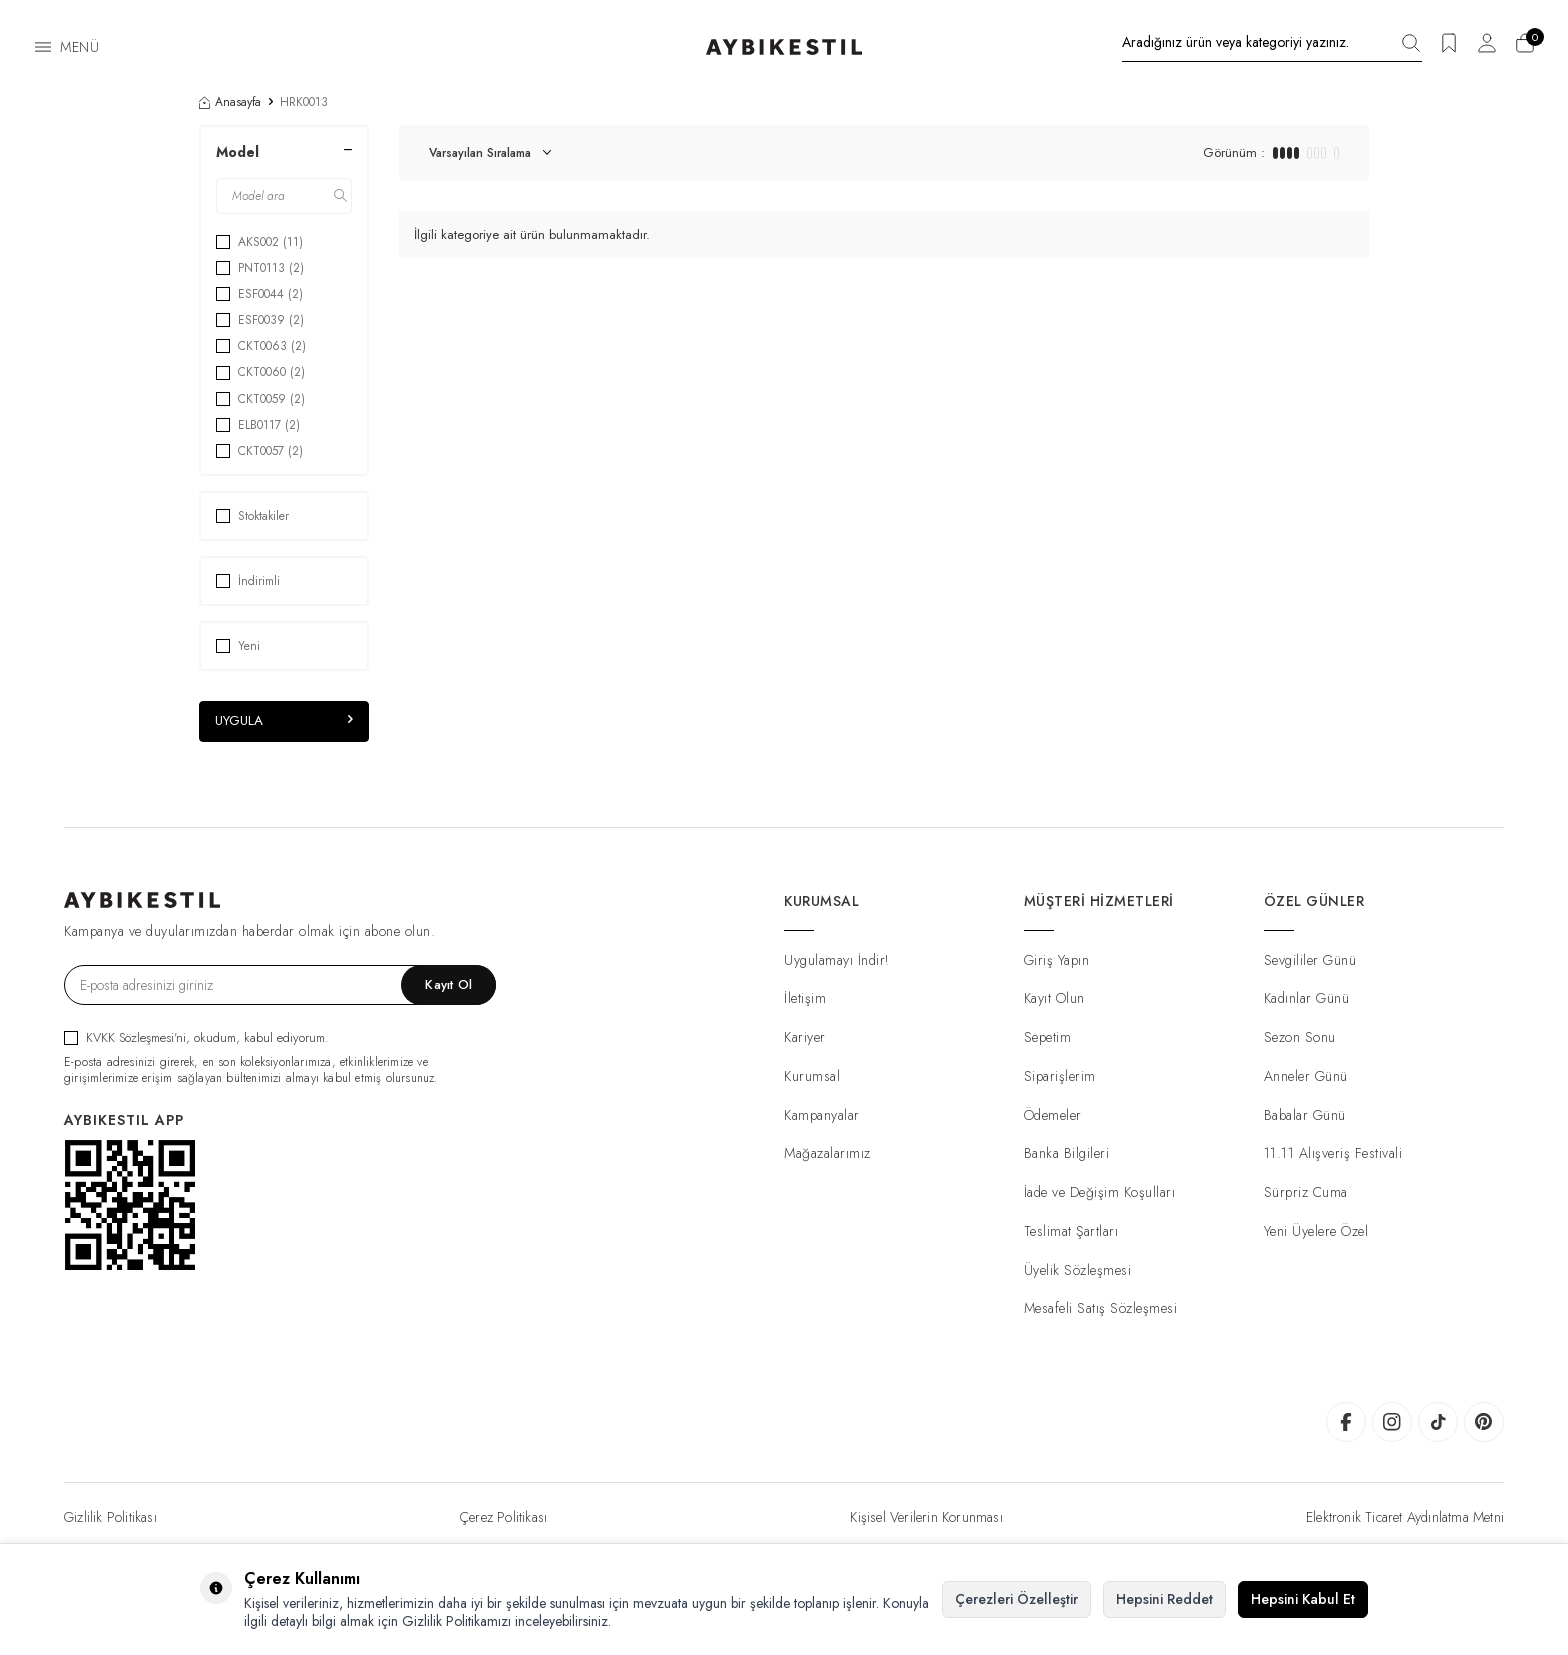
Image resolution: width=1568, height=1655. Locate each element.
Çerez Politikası (503, 1518)
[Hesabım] (1487, 49)
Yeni (238, 646)
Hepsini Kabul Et (1303, 1599)
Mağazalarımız (827, 1154)
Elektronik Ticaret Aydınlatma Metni (1405, 1518)
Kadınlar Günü (1307, 999)
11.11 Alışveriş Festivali (1333, 1154)
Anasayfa (230, 102)
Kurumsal (812, 1076)
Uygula (284, 721)
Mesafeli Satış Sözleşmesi (1101, 1309)
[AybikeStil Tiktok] (1438, 1423)
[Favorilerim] (1449, 49)
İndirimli (248, 581)
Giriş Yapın (1057, 960)
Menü (79, 47)
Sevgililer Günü (1310, 960)
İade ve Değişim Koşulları (1100, 1193)
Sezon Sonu (1300, 1038)
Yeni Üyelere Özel (1316, 1231)
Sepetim (1048, 1038)
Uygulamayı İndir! (837, 960)
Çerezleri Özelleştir (1016, 1599)
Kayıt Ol (448, 985)
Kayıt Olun (1054, 999)
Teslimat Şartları (1071, 1231)
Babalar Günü (1305, 1115)
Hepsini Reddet (1164, 1599)
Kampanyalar (822, 1115)
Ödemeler (1053, 1115)
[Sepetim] (1525, 49)
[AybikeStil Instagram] (1392, 1423)
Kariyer (805, 1038)
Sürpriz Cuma (1306, 1193)
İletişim (805, 999)
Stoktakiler (252, 516)
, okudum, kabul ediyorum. (196, 1037)
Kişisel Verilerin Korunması (926, 1518)
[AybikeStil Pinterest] (1484, 1423)
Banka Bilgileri (1067, 1154)
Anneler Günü (1306, 1076)
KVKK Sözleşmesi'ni (136, 1037)
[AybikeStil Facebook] (1346, 1423)
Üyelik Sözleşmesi (1078, 1270)
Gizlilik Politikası (110, 1518)
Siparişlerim (1060, 1076)
